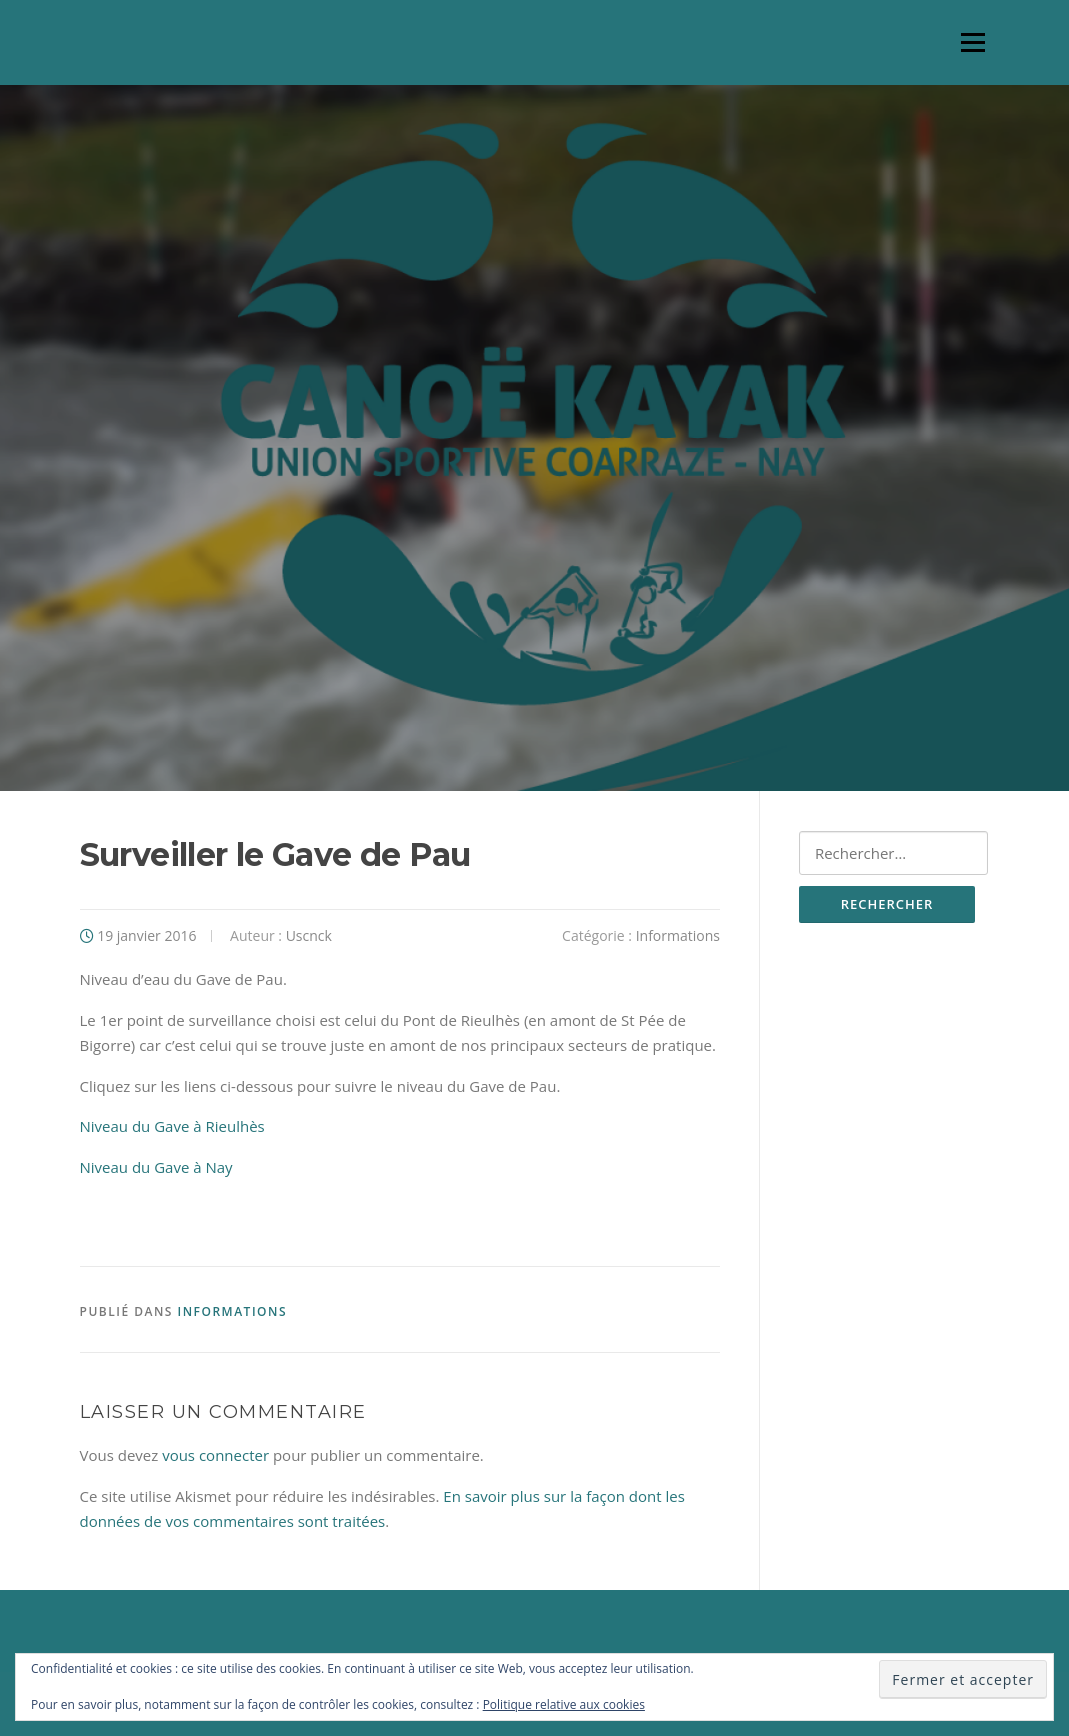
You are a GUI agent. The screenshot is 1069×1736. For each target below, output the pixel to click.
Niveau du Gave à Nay (156, 1167)
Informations (678, 935)
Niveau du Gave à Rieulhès (172, 1126)
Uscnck (309, 935)
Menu (972, 42)
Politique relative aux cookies (564, 1704)
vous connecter (215, 1455)
